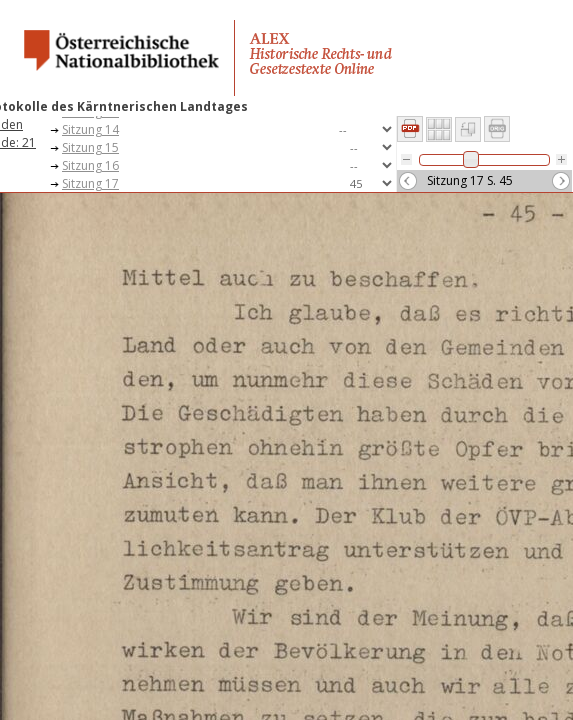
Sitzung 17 (90, 183)
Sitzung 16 (90, 165)
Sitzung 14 (90, 129)
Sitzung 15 (90, 147)
